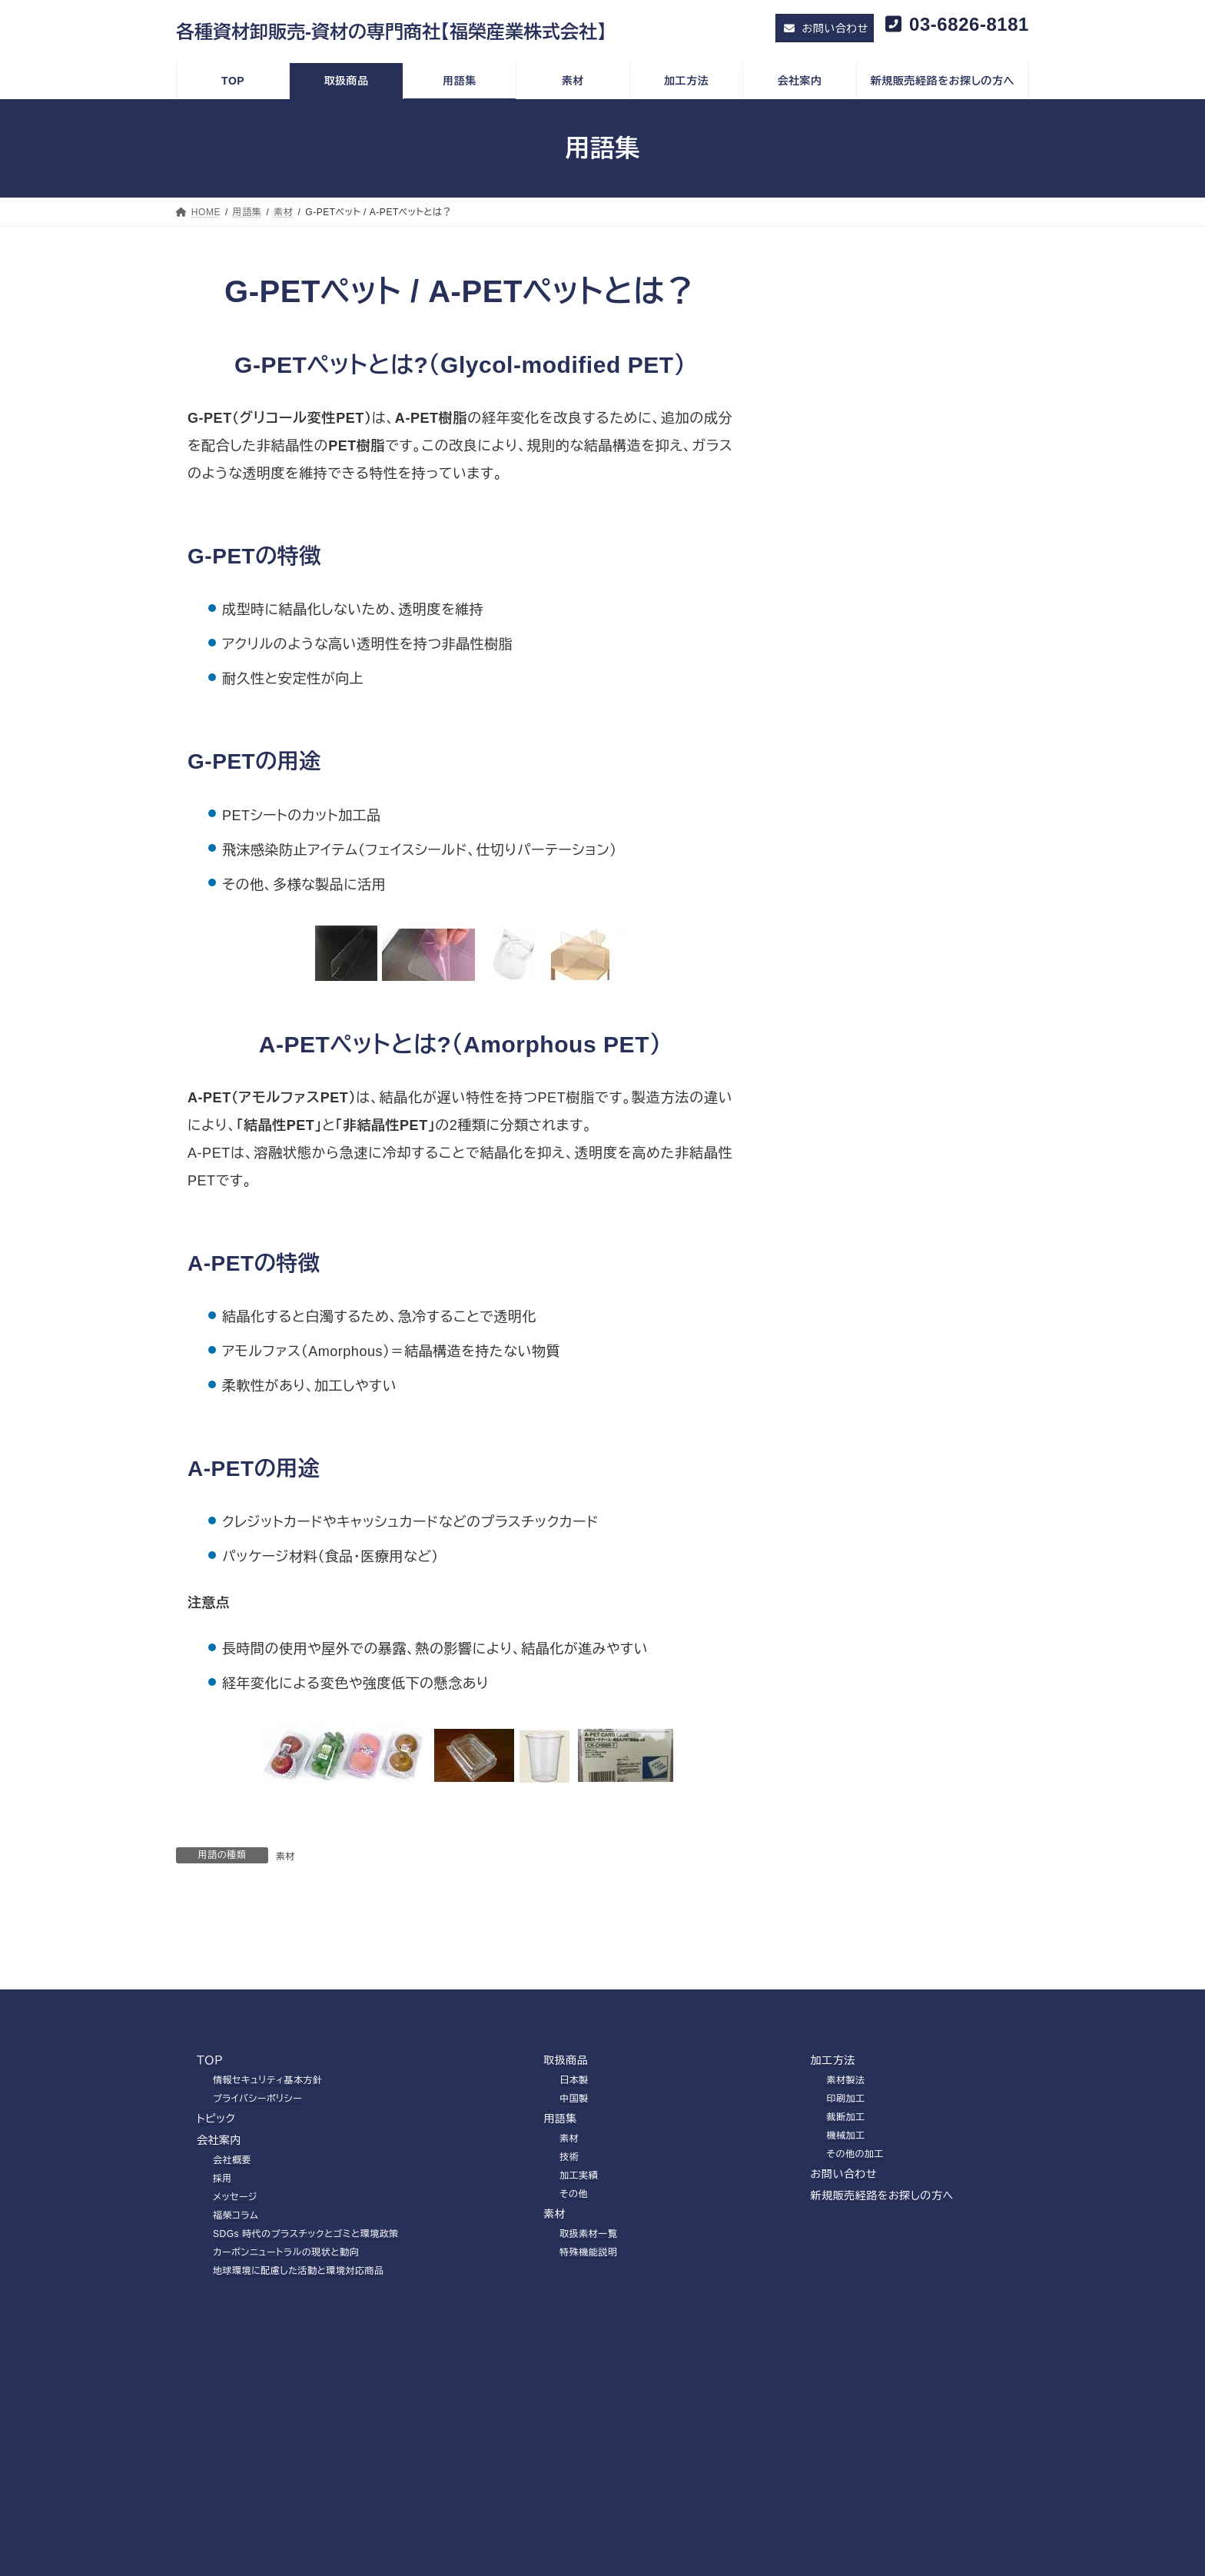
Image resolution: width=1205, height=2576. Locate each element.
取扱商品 (565, 2162)
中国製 (574, 2200)
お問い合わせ (844, 2276)
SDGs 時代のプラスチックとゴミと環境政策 (306, 2336)
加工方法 (833, 2162)
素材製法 (846, 2182)
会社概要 (232, 2262)
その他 (819, 501)
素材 (285, 1856)
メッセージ (235, 2299)
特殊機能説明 (588, 2354)
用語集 (560, 2221)
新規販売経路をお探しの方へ (882, 2298)
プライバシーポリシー (257, 2200)
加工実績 (825, 471)
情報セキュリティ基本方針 (268, 2182)
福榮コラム (235, 2317)
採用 (222, 2280)
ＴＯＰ (210, 2162)
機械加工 (846, 2237)
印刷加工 (846, 2200)
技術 (814, 441)
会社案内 (219, 2242)
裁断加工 (846, 2219)
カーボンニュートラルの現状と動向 (286, 2354)
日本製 (574, 2182)
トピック (216, 2221)
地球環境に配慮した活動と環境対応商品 (298, 2373)
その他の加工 (856, 2256)
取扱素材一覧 (588, 2336)
